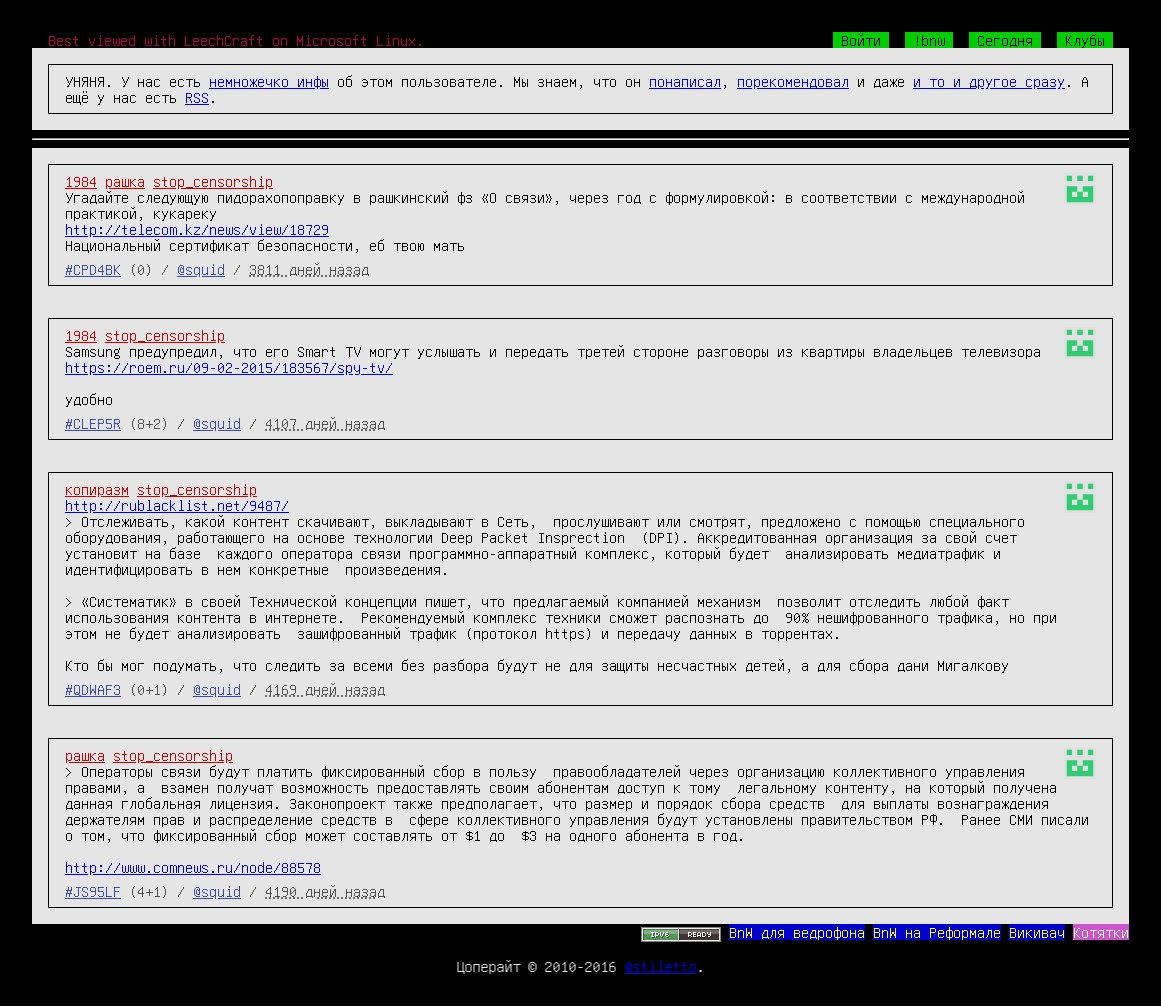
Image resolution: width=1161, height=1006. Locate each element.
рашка (125, 181)
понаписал (685, 81)
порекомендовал (793, 81)
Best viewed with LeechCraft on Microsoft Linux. (236, 40)
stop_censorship (213, 181)
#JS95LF (93, 891)
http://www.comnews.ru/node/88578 (193, 867)
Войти (861, 40)
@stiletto (661, 966)
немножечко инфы (269, 81)
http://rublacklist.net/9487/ (177, 505)
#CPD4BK (93, 269)
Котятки (1101, 932)
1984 (81, 181)
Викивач (1037, 932)
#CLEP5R (93, 423)
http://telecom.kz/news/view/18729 (197, 229)
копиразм (97, 489)
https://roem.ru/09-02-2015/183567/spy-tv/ (229, 367)
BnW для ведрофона (797, 932)
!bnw (929, 40)
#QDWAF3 (93, 689)
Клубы (1085, 40)
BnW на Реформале (937, 932)
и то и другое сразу (989, 81)
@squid (201, 269)
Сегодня (1005, 40)
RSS (197, 97)
